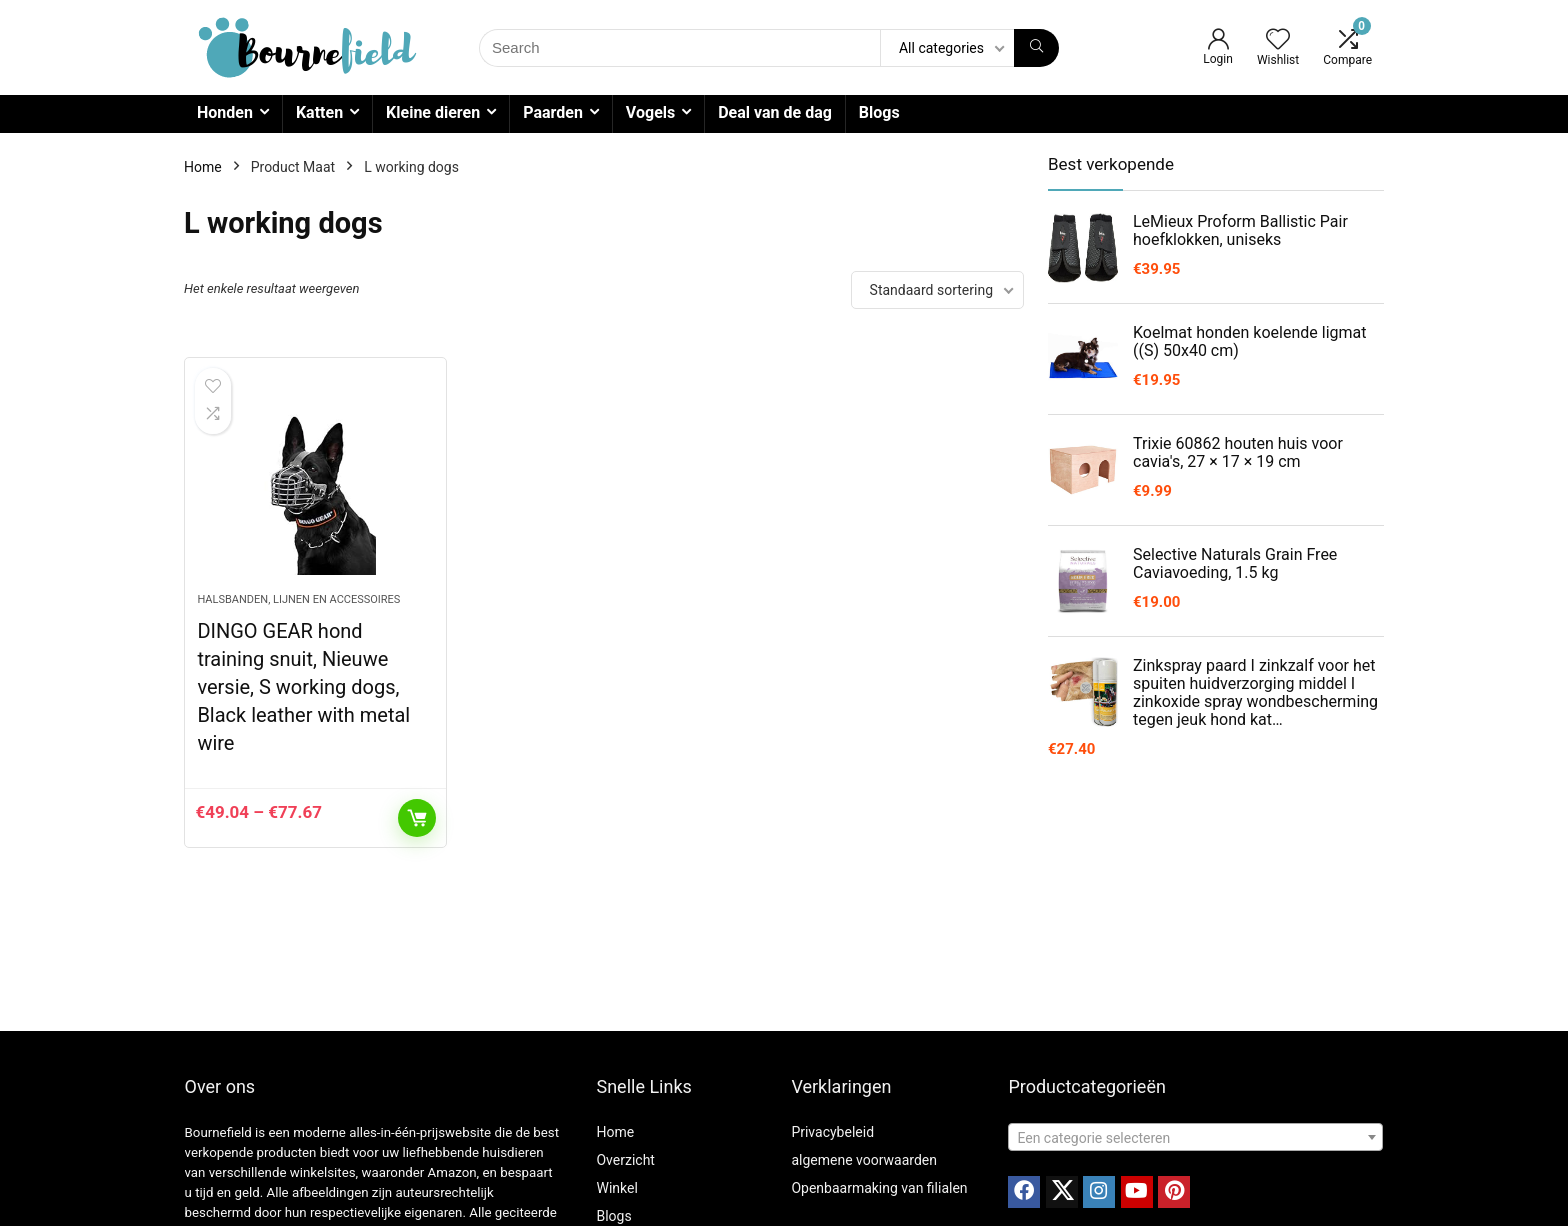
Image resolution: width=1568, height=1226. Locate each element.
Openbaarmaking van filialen (879, 1188)
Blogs (879, 112)
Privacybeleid (832, 1132)
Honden (225, 112)
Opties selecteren (417, 818)
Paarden (553, 112)
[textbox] (1195, 1138)
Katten (319, 112)
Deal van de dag (775, 112)
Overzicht (625, 1160)
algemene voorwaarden (864, 1160)
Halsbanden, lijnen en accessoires (298, 599)
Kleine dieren (433, 112)
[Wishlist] (1278, 41)
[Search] (1036, 48)
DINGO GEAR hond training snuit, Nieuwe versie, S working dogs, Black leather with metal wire (303, 687)
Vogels (650, 112)
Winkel (616, 1188)
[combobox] (1195, 1137)
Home (203, 167)
